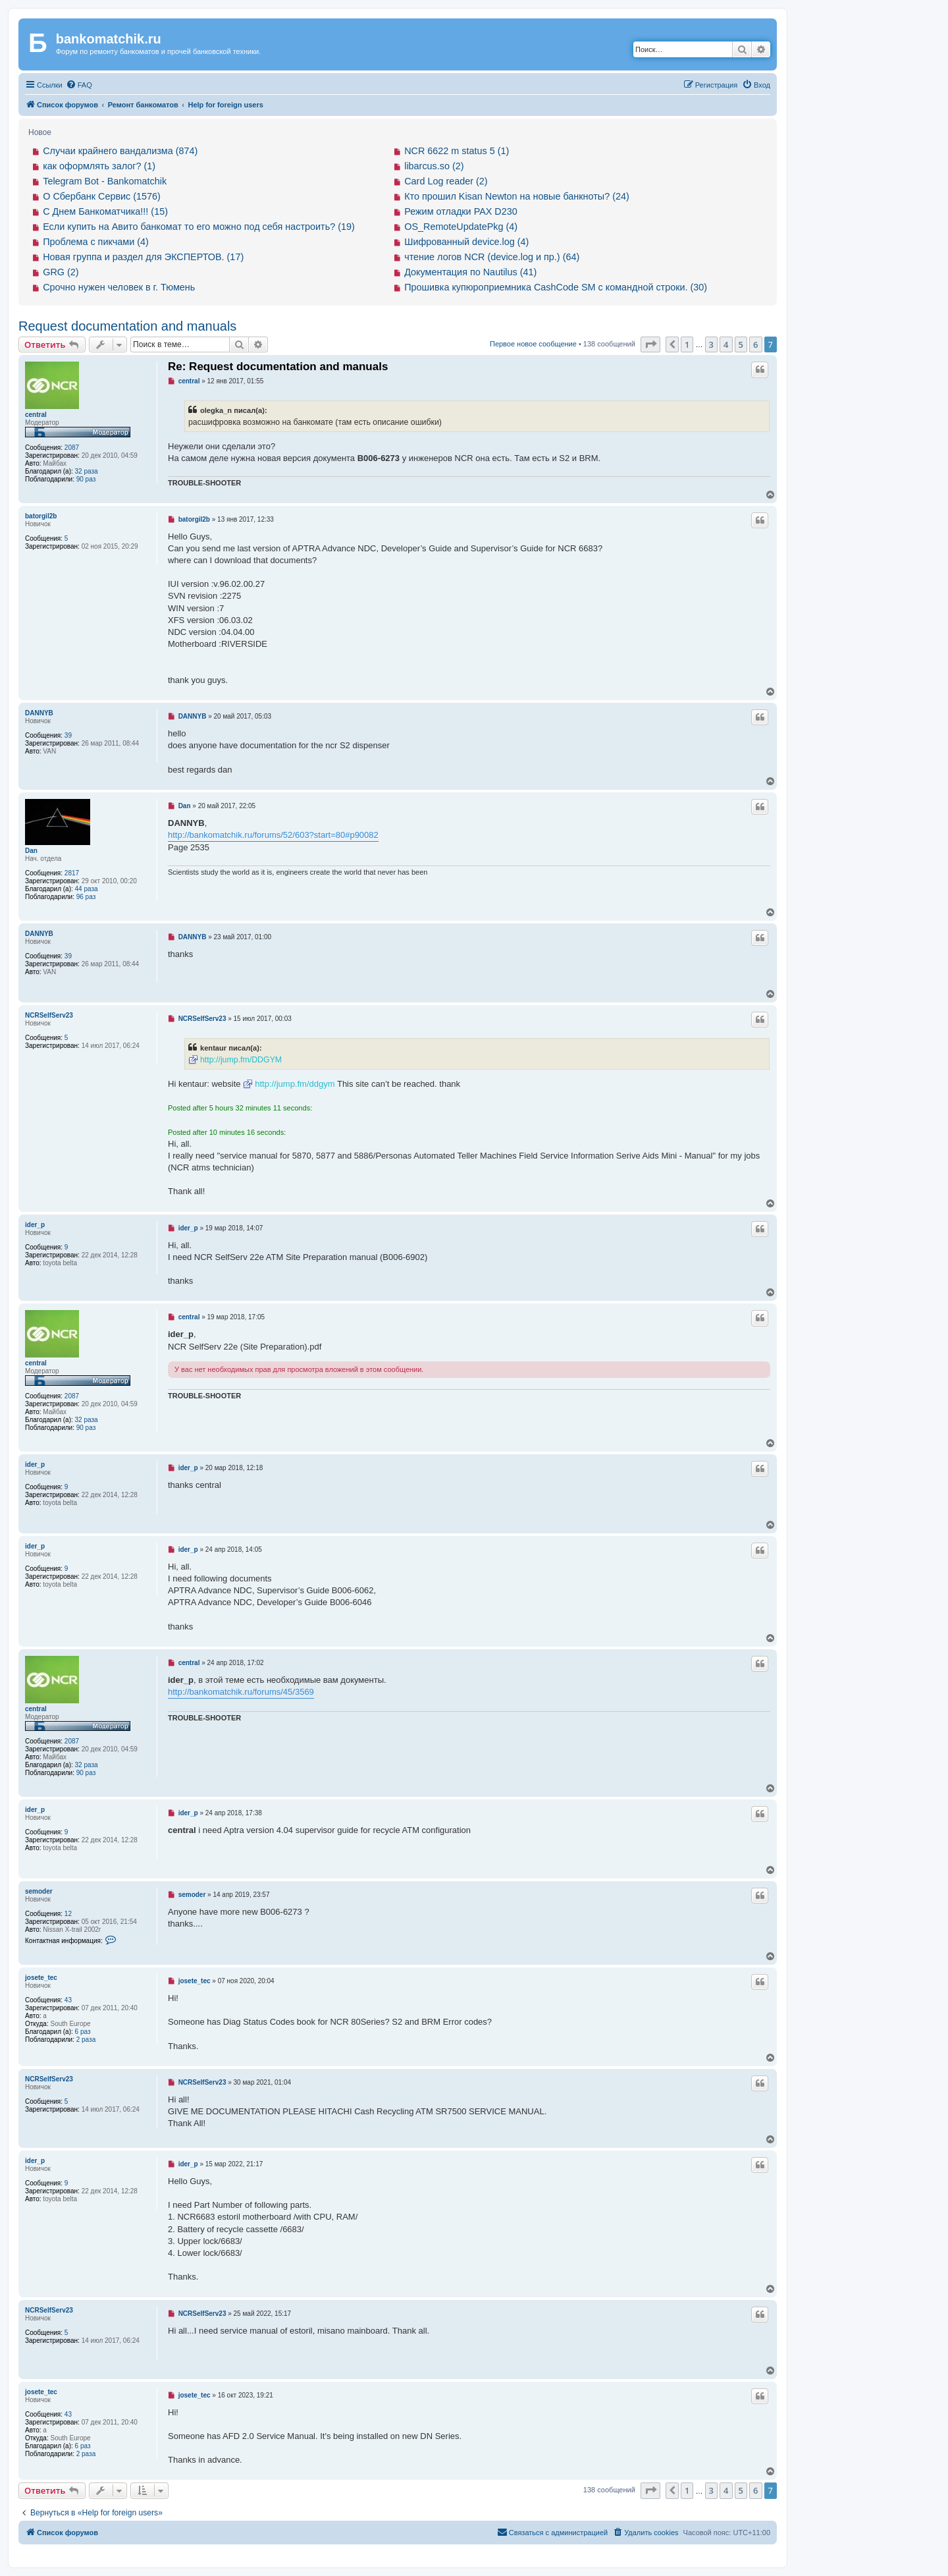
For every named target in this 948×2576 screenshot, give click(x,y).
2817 (72, 873)
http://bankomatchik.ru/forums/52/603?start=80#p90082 (273, 835)
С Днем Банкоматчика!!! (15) (105, 211)
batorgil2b (41, 516)
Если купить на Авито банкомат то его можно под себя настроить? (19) (199, 226)
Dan (31, 850)
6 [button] (755, 344)
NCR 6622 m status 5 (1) (456, 151)
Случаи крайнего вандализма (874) (120, 151)
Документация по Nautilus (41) (470, 272)
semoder (39, 1891)
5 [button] (741, 344)
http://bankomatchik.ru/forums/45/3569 (241, 1692)
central (36, 414)
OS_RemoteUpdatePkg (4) (460, 226)
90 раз (86, 479)
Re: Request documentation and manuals (278, 366)
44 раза (86, 888)
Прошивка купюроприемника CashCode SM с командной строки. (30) (555, 287)
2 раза (86, 2039)
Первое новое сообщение (533, 344)
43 (68, 2000)
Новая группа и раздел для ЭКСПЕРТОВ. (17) (143, 257)
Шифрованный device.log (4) (466, 241)
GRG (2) (60, 272)
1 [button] (687, 344)
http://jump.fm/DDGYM (241, 1059)
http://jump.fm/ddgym (294, 1084)
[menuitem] (79, 85)
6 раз (83, 2031)
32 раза (86, 471)
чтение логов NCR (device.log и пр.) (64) (491, 257)
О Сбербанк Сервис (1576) (102, 196)
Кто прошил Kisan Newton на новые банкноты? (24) (516, 196)
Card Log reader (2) (445, 181)
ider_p (35, 1224)
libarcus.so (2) (433, 166)
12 (68, 1913)
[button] (650, 344)
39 (68, 735)
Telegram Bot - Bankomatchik (105, 181)
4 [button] (726, 344)
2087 (72, 447)
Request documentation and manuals (127, 326)
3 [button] (711, 344)
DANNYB (39, 713)
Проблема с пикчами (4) (96, 241)
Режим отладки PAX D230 (460, 211)
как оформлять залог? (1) (99, 166)
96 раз (86, 896)
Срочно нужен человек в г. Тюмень (119, 287)
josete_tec (41, 1977)
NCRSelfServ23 (49, 1015)
